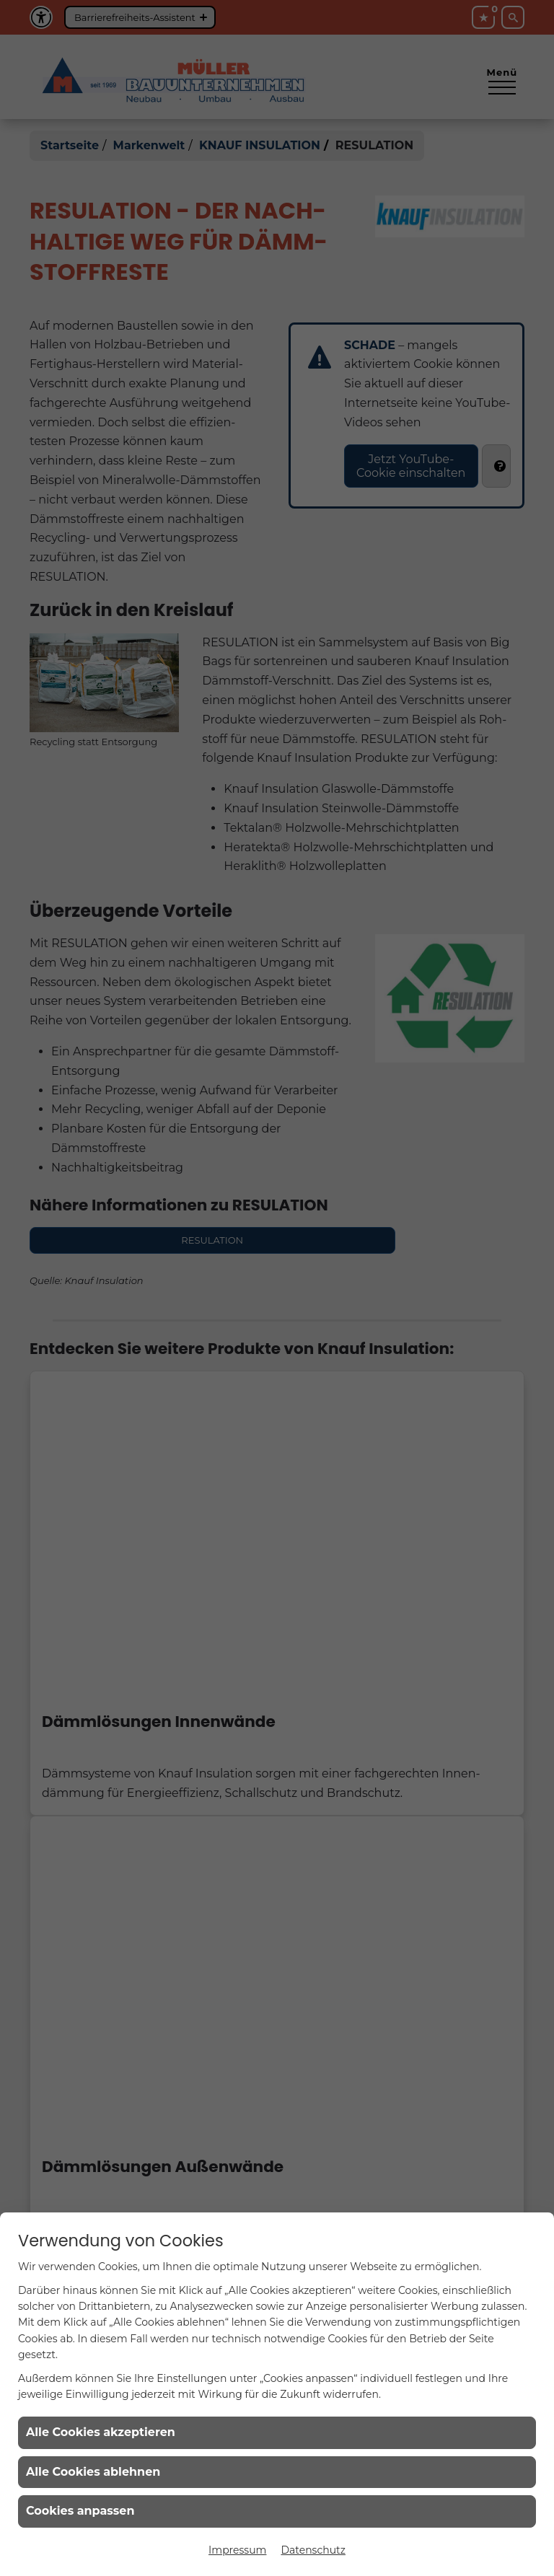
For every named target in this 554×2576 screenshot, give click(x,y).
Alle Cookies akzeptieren (100, 2432)
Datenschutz (313, 2550)
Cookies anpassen (80, 2511)
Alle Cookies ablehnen (93, 2472)
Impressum (237, 2550)
